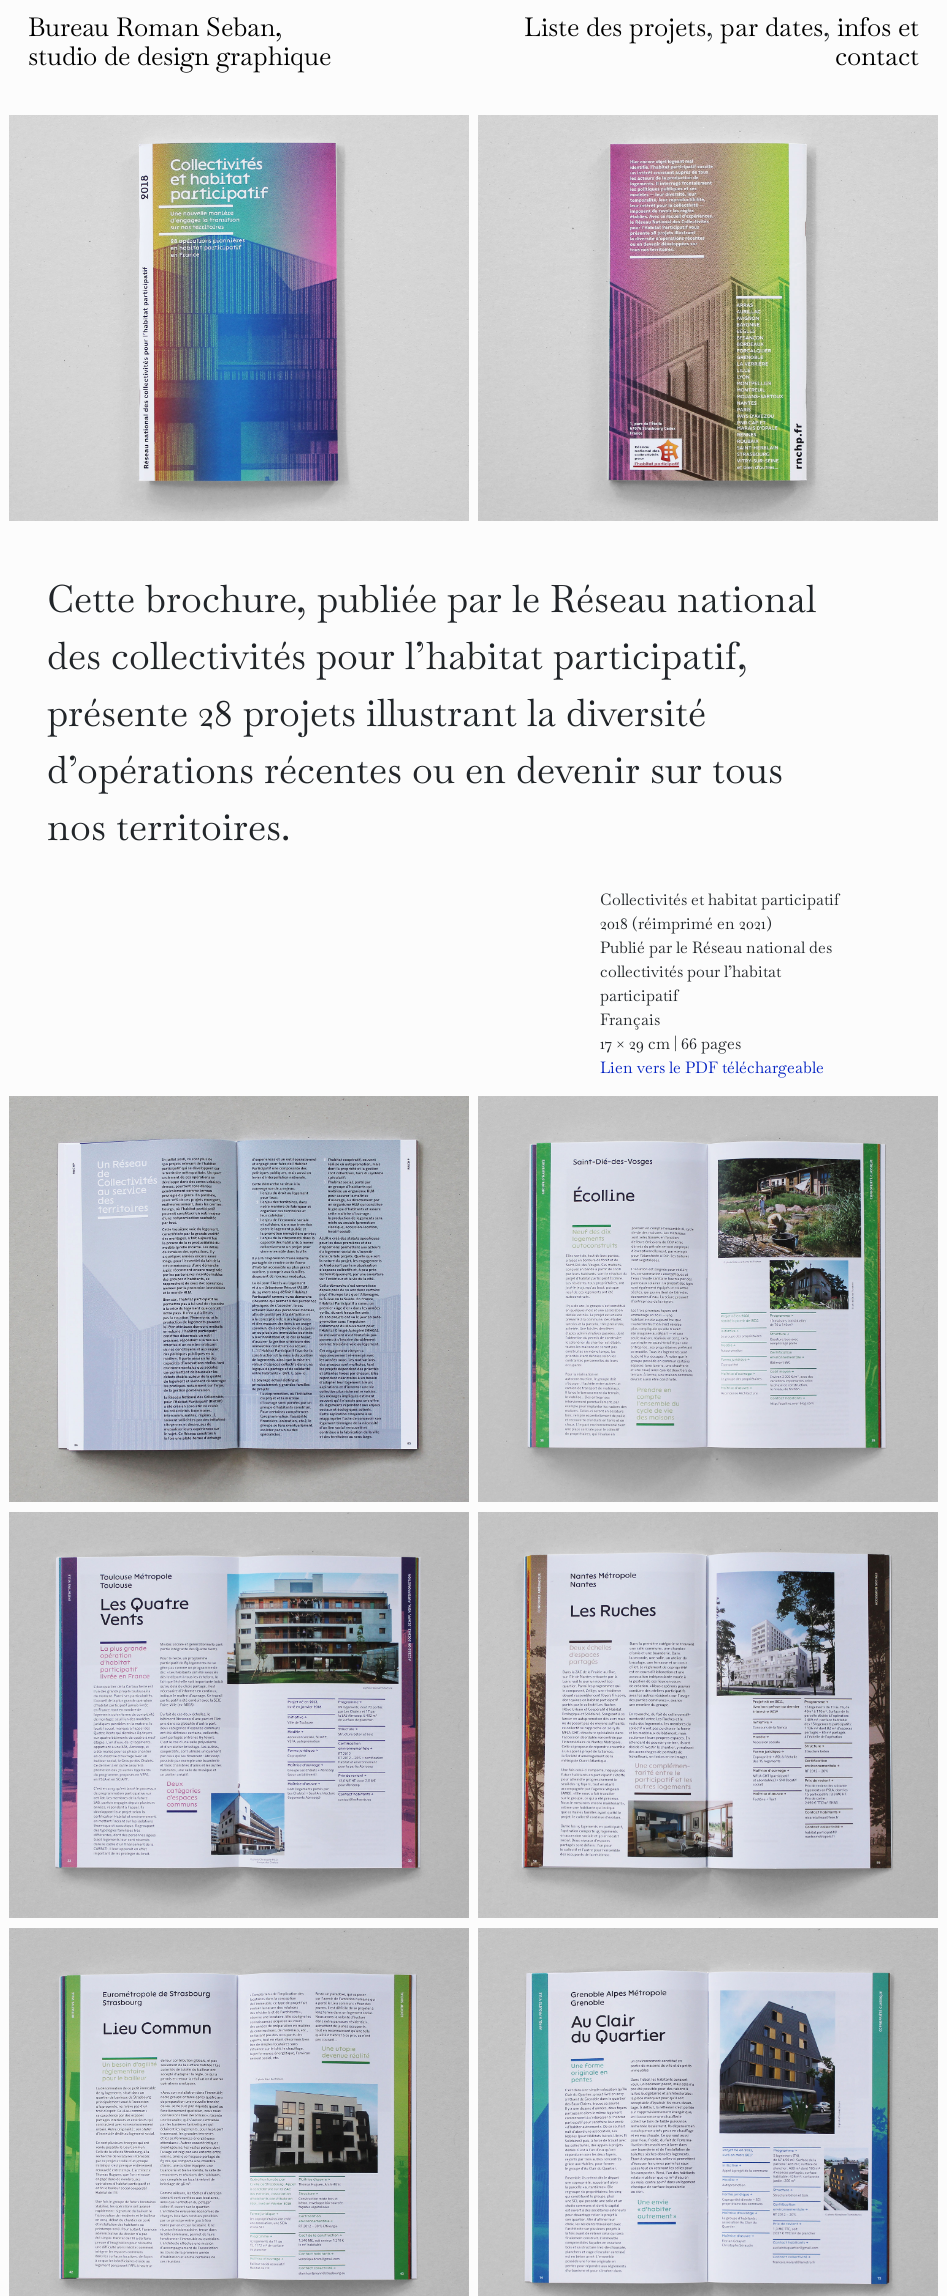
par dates (771, 27)
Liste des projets (615, 27)
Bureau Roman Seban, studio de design (179, 41)
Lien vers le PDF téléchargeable (712, 1067)
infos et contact (877, 41)
